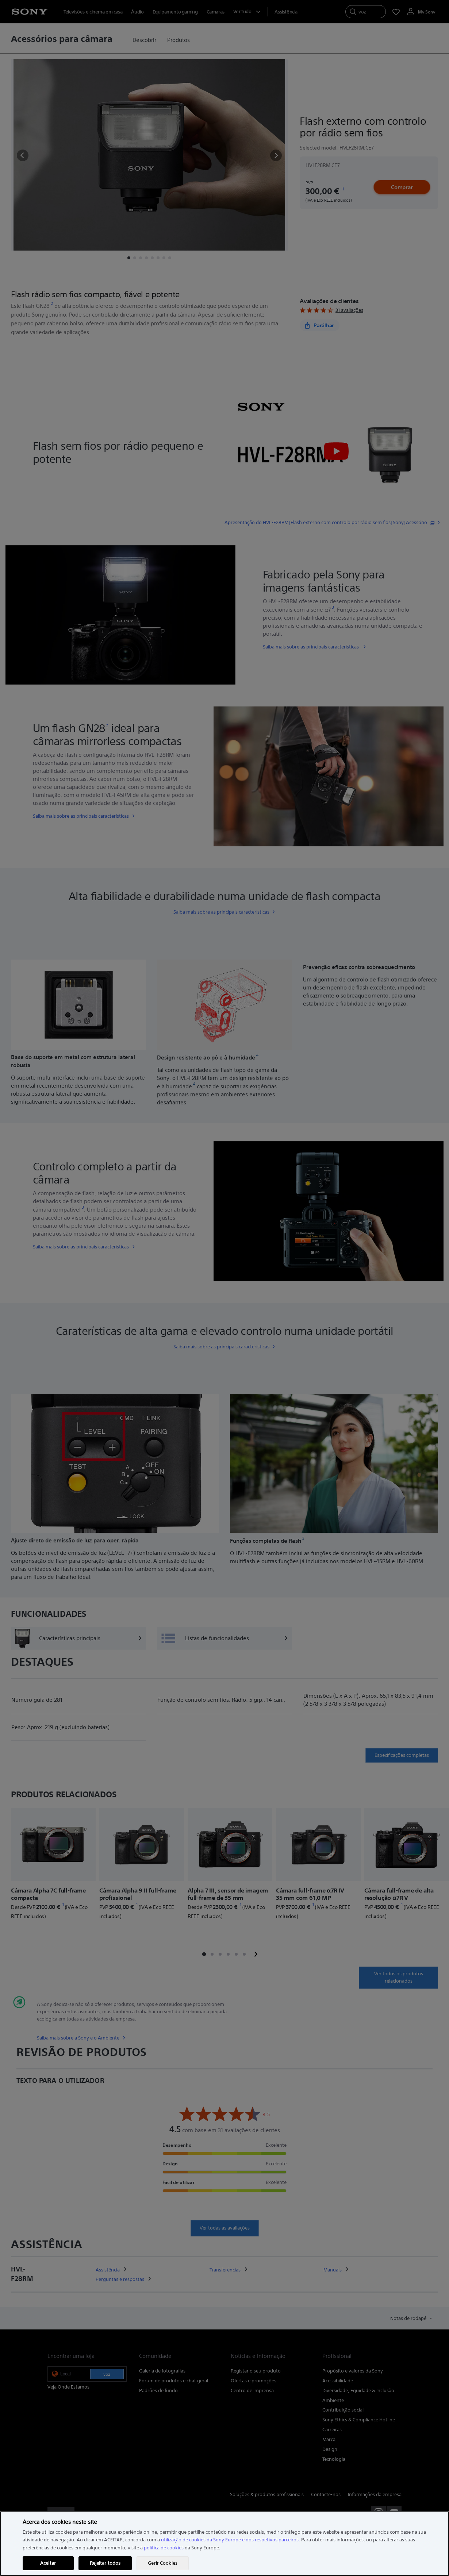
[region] (224, 2543)
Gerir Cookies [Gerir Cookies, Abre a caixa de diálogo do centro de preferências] (162, 2563)
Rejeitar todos (105, 2563)
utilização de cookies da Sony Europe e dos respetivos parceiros (230, 2540)
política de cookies (164, 2548)
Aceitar (48, 2563)
